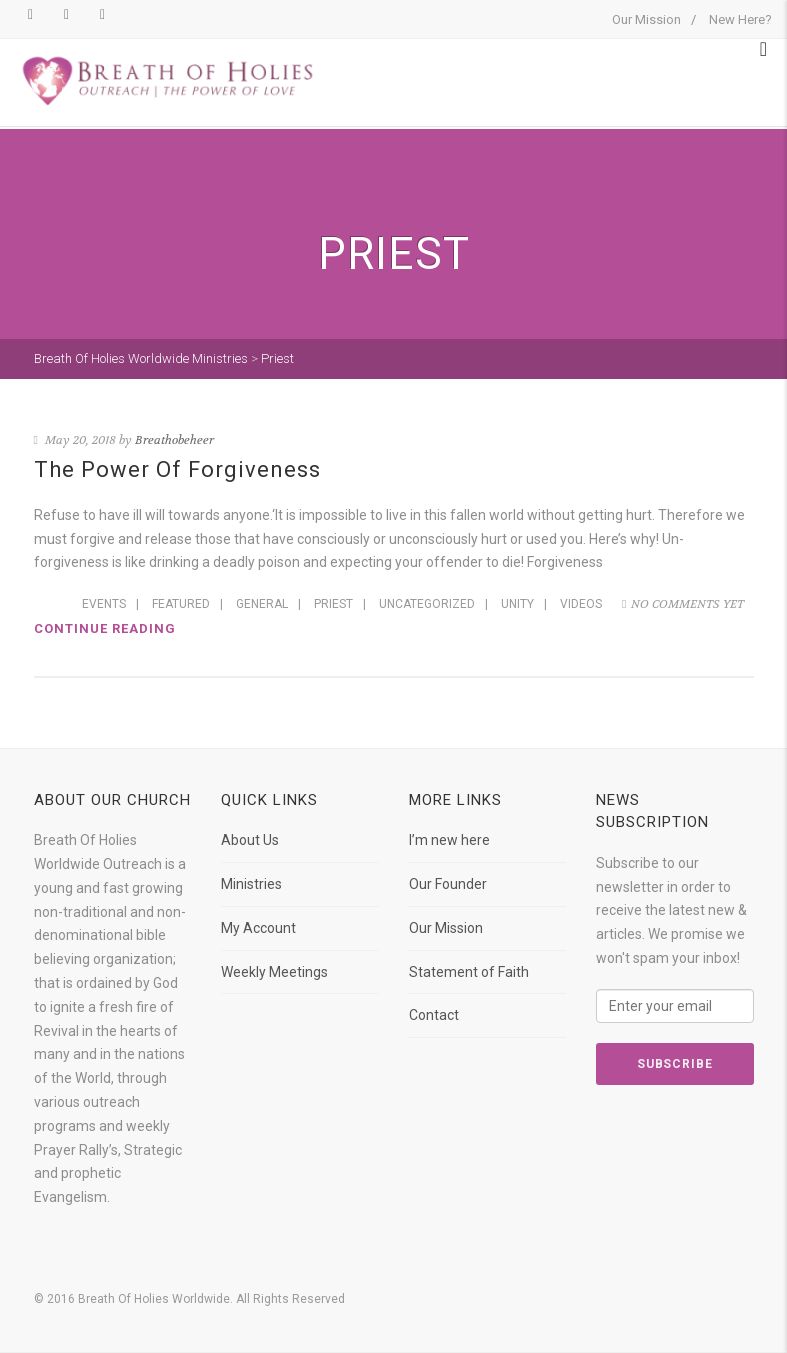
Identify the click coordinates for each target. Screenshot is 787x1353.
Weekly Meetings (274, 972)
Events (104, 604)
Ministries (251, 884)
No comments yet (682, 604)
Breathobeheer (174, 440)
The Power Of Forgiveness (177, 469)
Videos (581, 604)
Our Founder (448, 884)
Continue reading (105, 628)
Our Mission (646, 19)
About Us (250, 840)
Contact (434, 1015)
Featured (181, 604)
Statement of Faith (469, 972)
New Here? (740, 19)
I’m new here (449, 840)
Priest (333, 604)
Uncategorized (427, 604)
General (262, 604)
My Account (258, 928)
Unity (517, 604)
